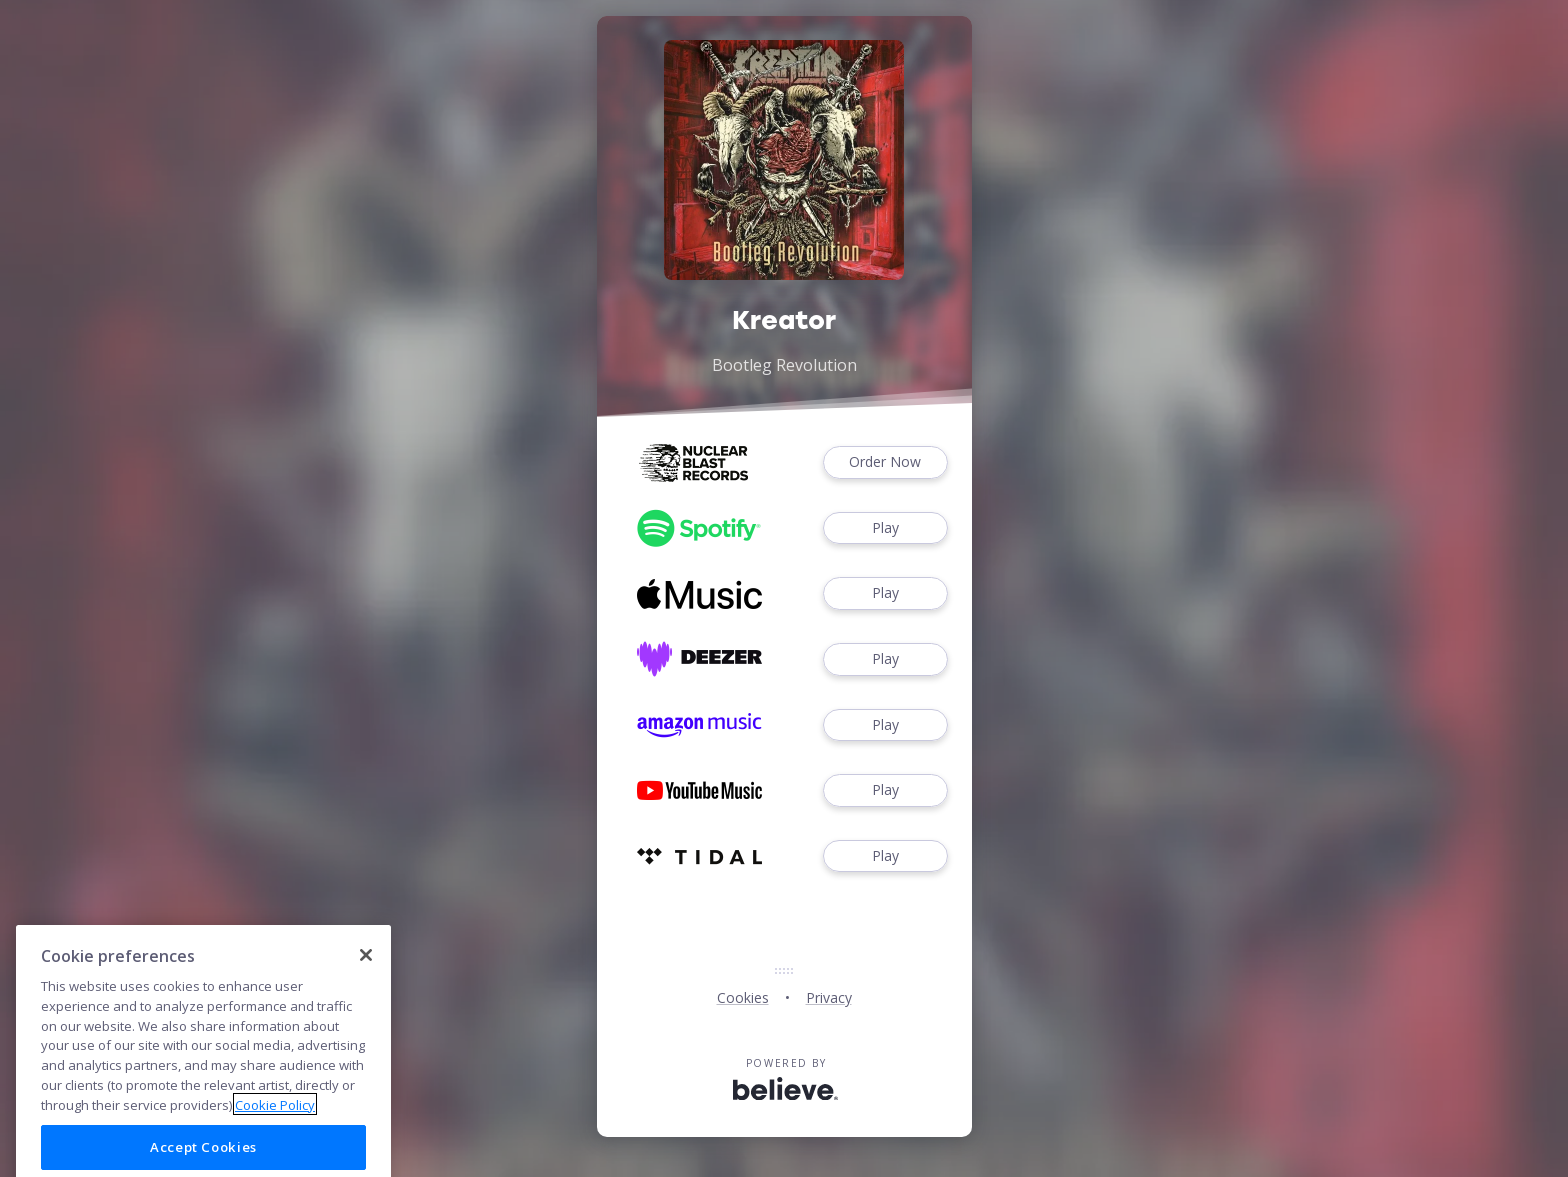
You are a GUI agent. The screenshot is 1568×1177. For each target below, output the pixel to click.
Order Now (885, 462)
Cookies (743, 997)
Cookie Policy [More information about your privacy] (275, 1146)
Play (885, 528)
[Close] (366, 997)
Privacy (829, 997)
